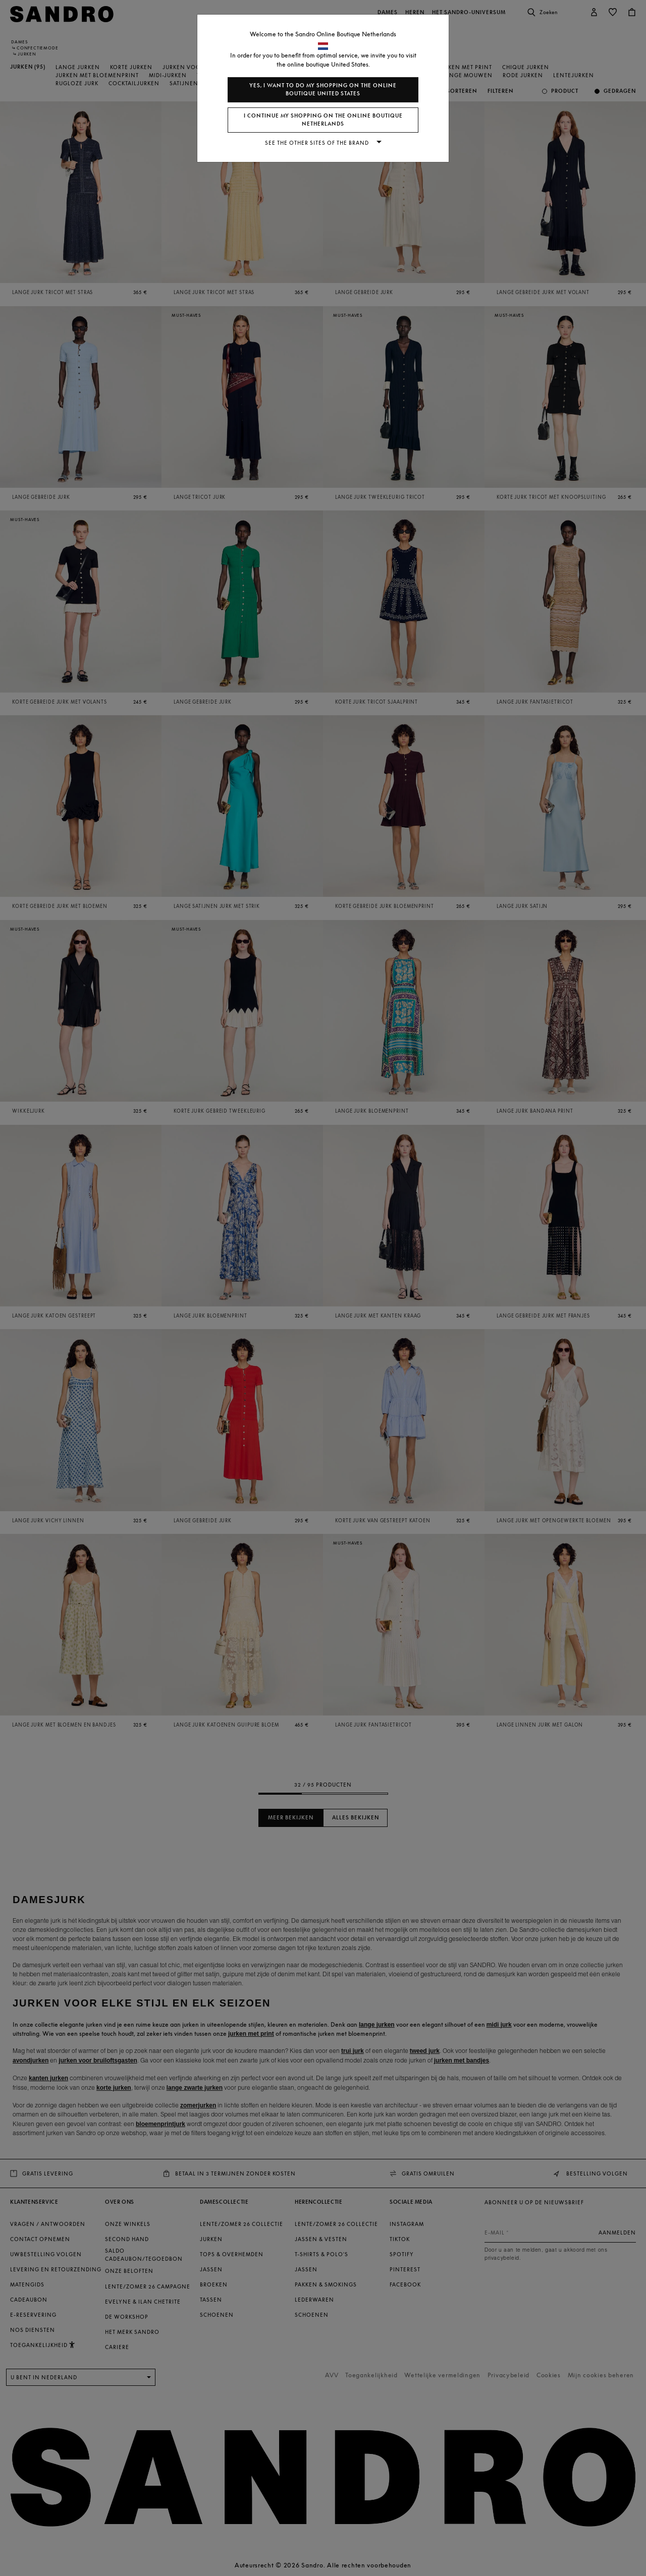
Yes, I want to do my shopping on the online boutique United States (323, 89)
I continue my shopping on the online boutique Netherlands (323, 119)
